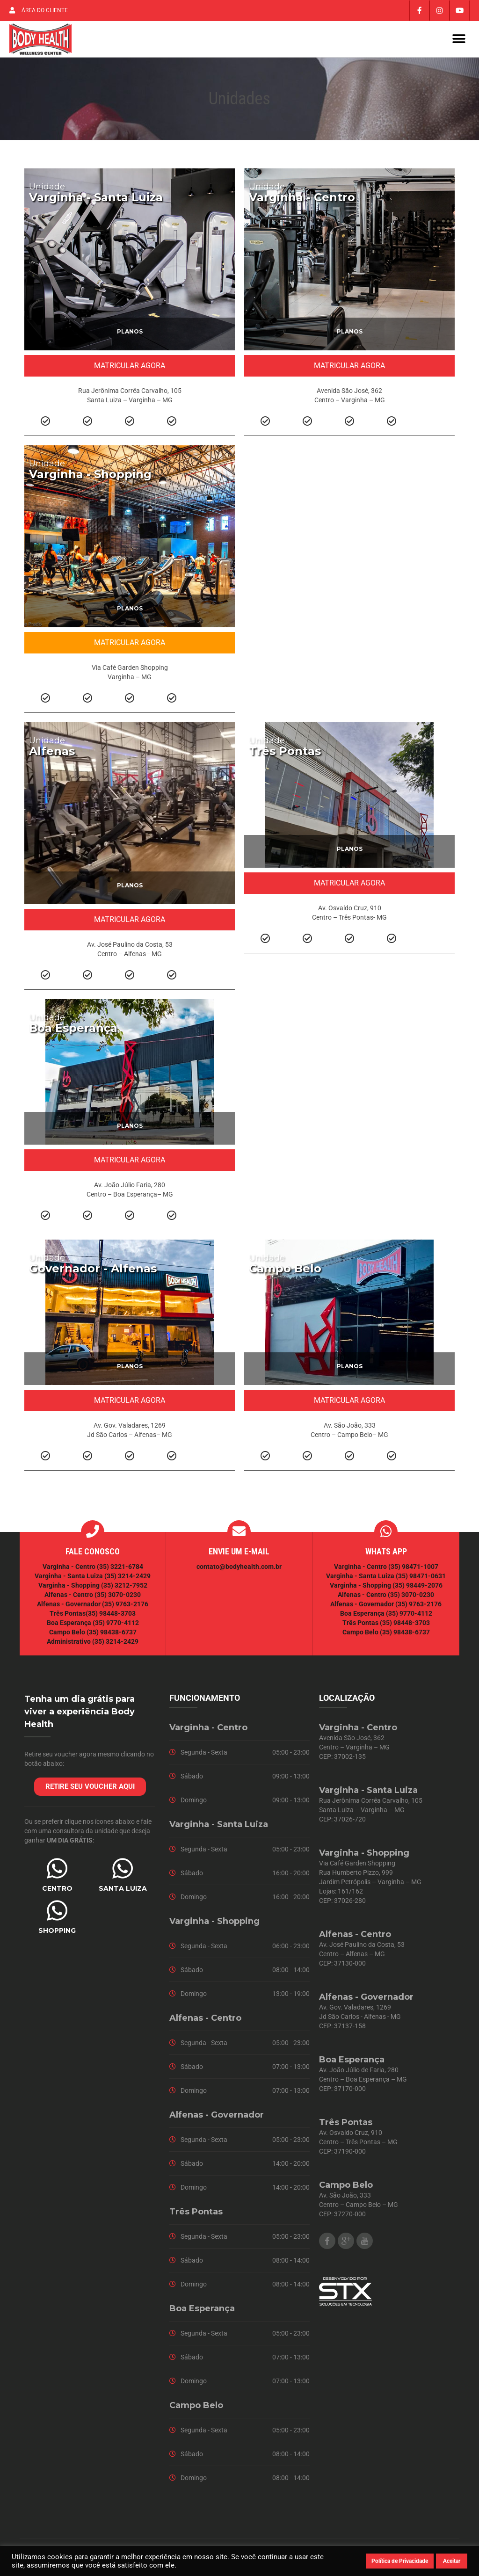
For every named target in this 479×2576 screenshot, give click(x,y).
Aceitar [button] (451, 2561)
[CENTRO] (57, 1872)
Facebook (327, 2245)
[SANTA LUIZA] (122, 1872)
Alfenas (52, 755)
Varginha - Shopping (90, 478)
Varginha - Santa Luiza (96, 201)
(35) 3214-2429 (127, 1580)
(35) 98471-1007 (413, 1571)
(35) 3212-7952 (124, 1589)
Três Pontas (285, 755)
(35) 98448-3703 (111, 1617)
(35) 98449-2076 (417, 1589)
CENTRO (57, 1892)
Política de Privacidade (399, 2561)
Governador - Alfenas (93, 1272)
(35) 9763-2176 (125, 1608)
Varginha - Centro (302, 201)
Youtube (364, 2245)
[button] (459, 40)
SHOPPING (57, 1934)
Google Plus (346, 2245)
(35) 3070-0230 (117, 1599)
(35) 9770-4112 (116, 1627)
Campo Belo (285, 1272)
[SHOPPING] (57, 1914)
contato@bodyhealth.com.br (239, 1571)
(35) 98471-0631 (421, 1580)
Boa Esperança (73, 1032)
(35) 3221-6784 (120, 1571)
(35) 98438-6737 (111, 1636)
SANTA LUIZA (123, 1892)
